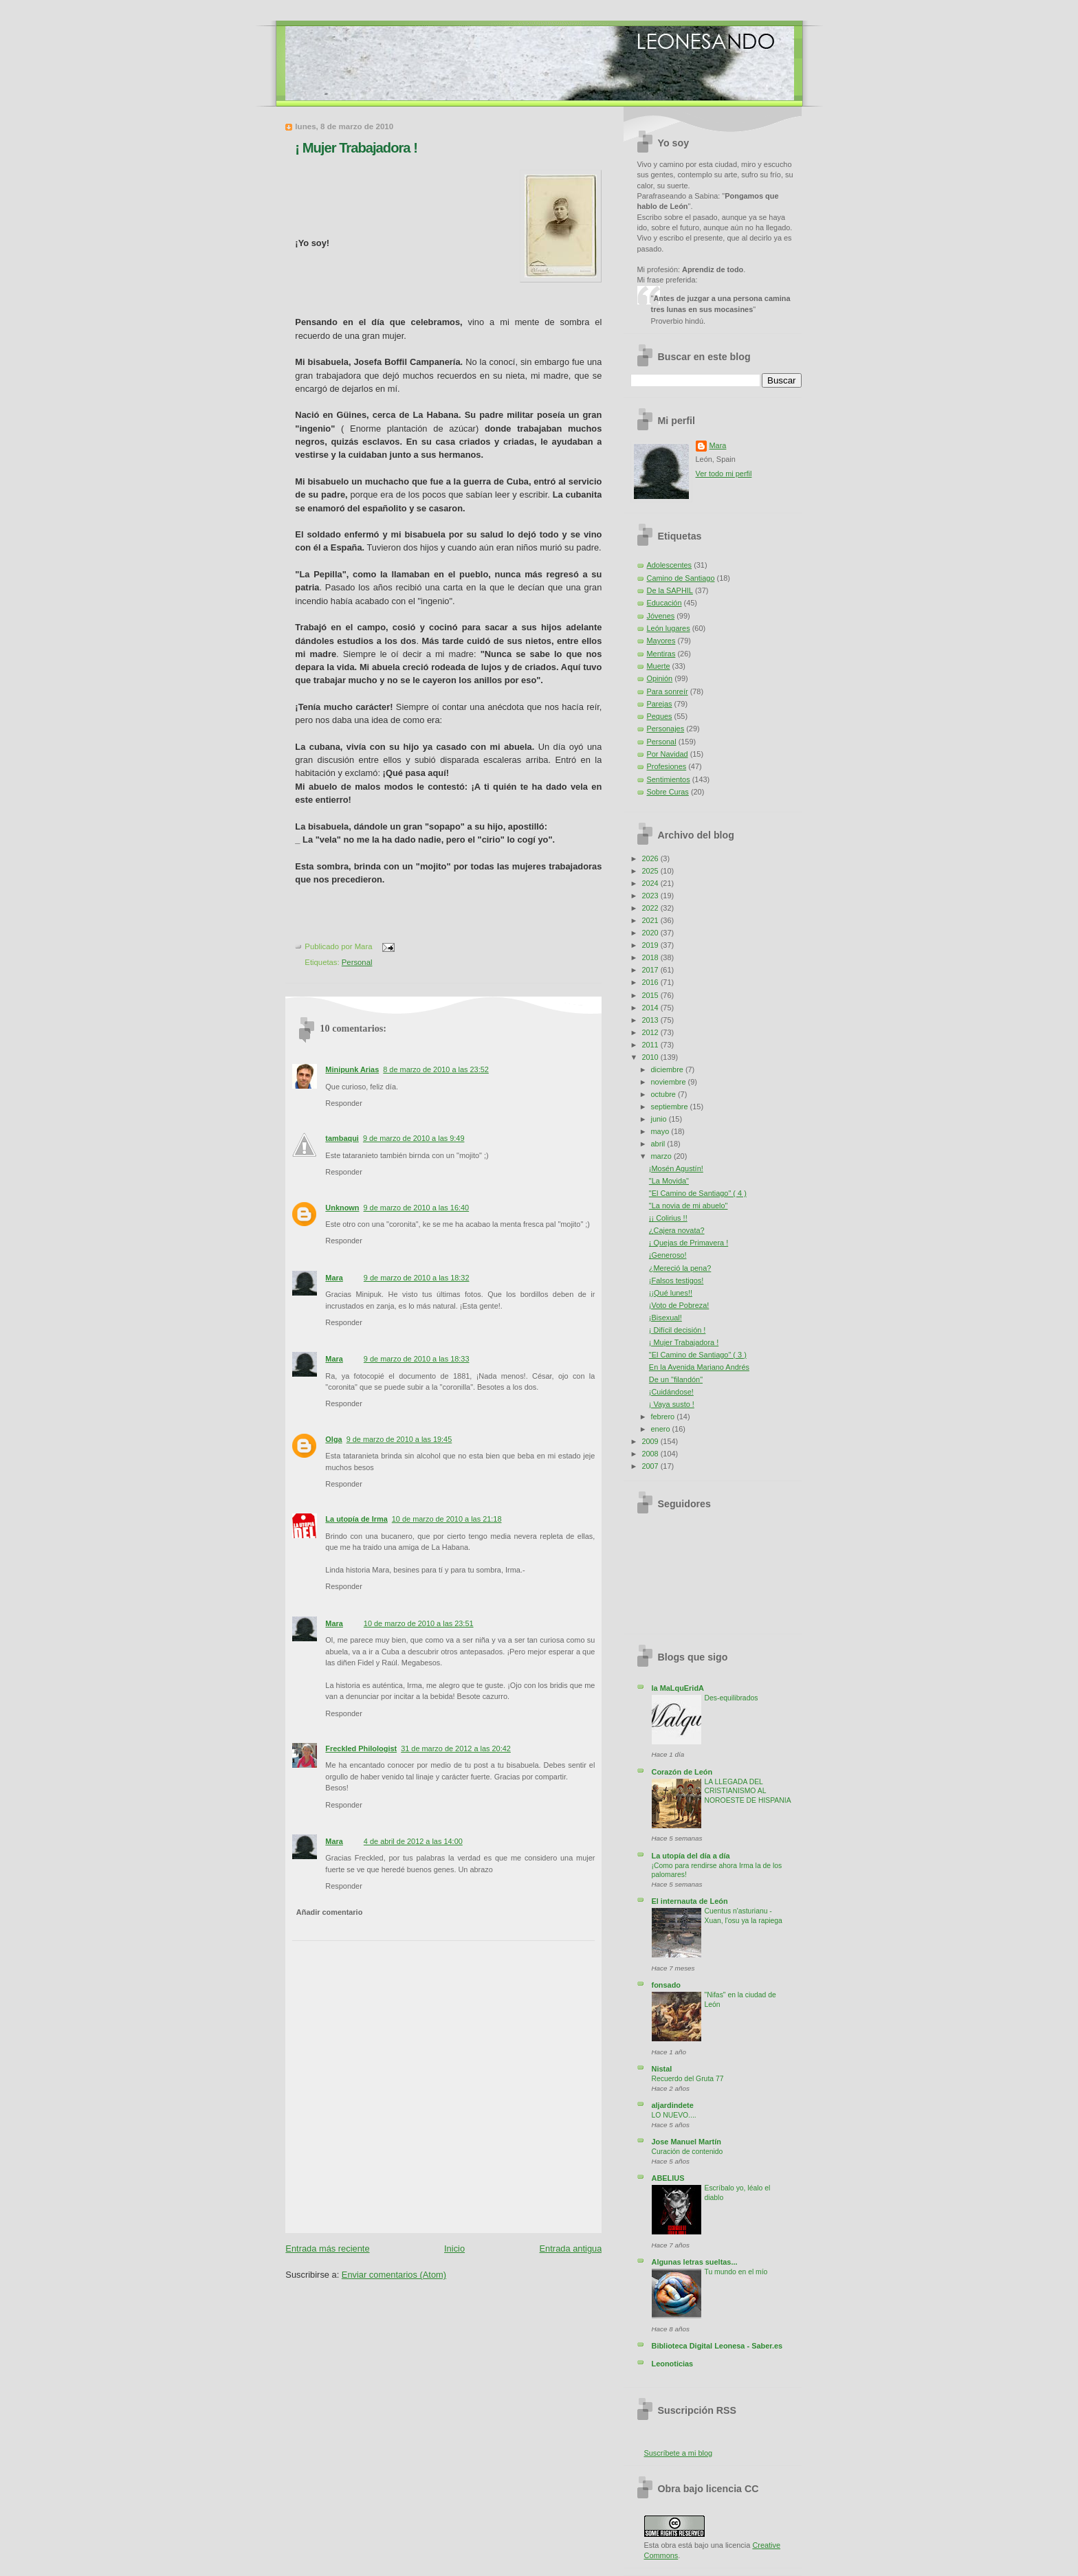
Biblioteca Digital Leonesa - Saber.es (717, 2346)
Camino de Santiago (681, 578)
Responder (343, 1103)
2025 (650, 871)
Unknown (342, 1207)
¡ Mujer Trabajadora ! (356, 147)
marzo (662, 1156)
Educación (664, 603)
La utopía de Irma (356, 1519)
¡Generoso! (668, 1255)
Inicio (454, 2248)
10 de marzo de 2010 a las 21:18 (447, 1519)
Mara (334, 1278)
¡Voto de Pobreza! (679, 1305)
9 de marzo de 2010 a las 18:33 (417, 1359)
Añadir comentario (329, 1912)
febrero (664, 1416)
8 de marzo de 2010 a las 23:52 (436, 1069)
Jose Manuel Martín (686, 2142)
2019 (650, 945)
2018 (650, 957)
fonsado (666, 1985)
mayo (661, 1131)
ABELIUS (668, 2178)
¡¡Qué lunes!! (670, 1293)
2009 (650, 1441)
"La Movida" (669, 1181)
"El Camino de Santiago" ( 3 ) (698, 1355)
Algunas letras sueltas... (695, 2262)
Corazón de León (682, 1772)
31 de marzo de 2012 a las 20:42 (456, 1748)
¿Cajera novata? (677, 1230)
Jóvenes (661, 616)
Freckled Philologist (361, 1748)
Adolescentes (669, 565)
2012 (650, 1032)
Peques (659, 716)
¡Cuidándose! (671, 1392)
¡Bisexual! (665, 1317)
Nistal (662, 2069)
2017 (650, 970)
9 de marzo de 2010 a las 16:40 (417, 1207)
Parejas (659, 704)
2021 (650, 920)
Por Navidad (667, 754)
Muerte (658, 666)
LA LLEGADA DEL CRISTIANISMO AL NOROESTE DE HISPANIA (748, 1791)
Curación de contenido (687, 2151)
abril (659, 1144)
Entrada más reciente (327, 2248)
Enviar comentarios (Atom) (394, 2274)
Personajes (666, 728)
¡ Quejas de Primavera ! (688, 1243)
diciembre (668, 1069)
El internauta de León (690, 1901)
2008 (650, 1454)
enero (661, 1429)
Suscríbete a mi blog (678, 2453)
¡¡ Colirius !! (668, 1218)
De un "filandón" (676, 1379)
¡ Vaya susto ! (671, 1404)
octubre (664, 1094)
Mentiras (661, 653)
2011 (650, 1045)
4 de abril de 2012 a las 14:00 (413, 1841)
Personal (357, 962)
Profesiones (667, 766)
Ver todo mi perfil (724, 473)
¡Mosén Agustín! (676, 1168)
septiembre (670, 1106)
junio (660, 1119)
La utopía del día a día (691, 1856)
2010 (650, 1057)
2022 (650, 908)
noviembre (669, 1082)
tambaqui (342, 1138)
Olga (333, 1439)
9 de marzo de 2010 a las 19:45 (399, 1439)
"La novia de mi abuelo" (688, 1205)
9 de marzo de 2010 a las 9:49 (414, 1138)
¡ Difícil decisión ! (677, 1330)
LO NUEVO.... (674, 2115)
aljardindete (673, 2105)
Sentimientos (668, 779)
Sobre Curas (668, 792)
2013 (650, 1020)
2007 (650, 1466)
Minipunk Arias (352, 1069)
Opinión (660, 678)
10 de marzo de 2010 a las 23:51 (419, 1623)
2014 (650, 1007)
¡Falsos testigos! (676, 1280)
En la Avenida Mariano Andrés (699, 1367)
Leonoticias (673, 2364)
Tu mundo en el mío (736, 2272)
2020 (650, 933)
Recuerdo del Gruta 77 (688, 2079)
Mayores (661, 640)
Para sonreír (667, 691)
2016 (650, 982)
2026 (650, 858)
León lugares (668, 628)
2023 (650, 895)
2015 (650, 995)
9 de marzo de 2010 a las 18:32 (417, 1278)
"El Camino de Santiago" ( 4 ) (698, 1193)
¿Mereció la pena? (680, 1268)
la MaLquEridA (678, 1688)
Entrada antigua (571, 2248)
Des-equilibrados (731, 1698)
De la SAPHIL (670, 590)
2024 (650, 883)
